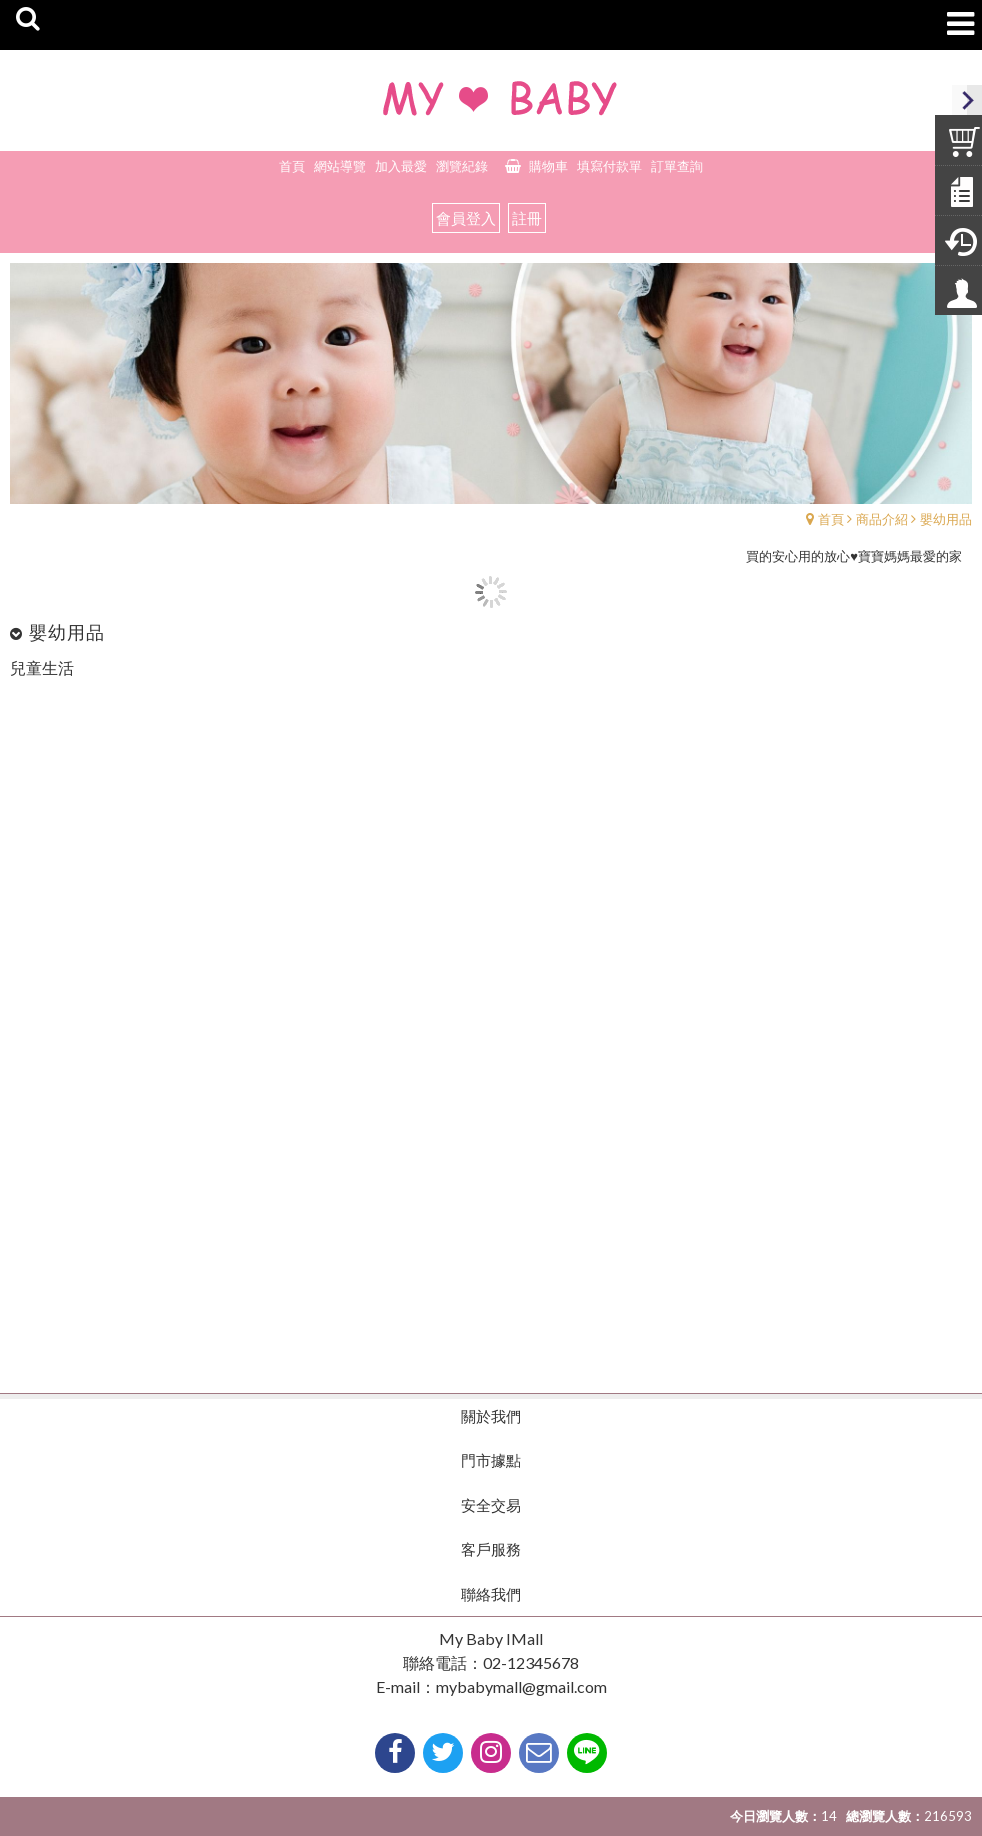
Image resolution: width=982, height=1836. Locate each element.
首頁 (831, 519)
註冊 (527, 218)
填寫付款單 (609, 166)
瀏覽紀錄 (462, 166)
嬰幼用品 (946, 519)
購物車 (548, 166)
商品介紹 (882, 519)
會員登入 (466, 218)
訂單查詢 (677, 166)
